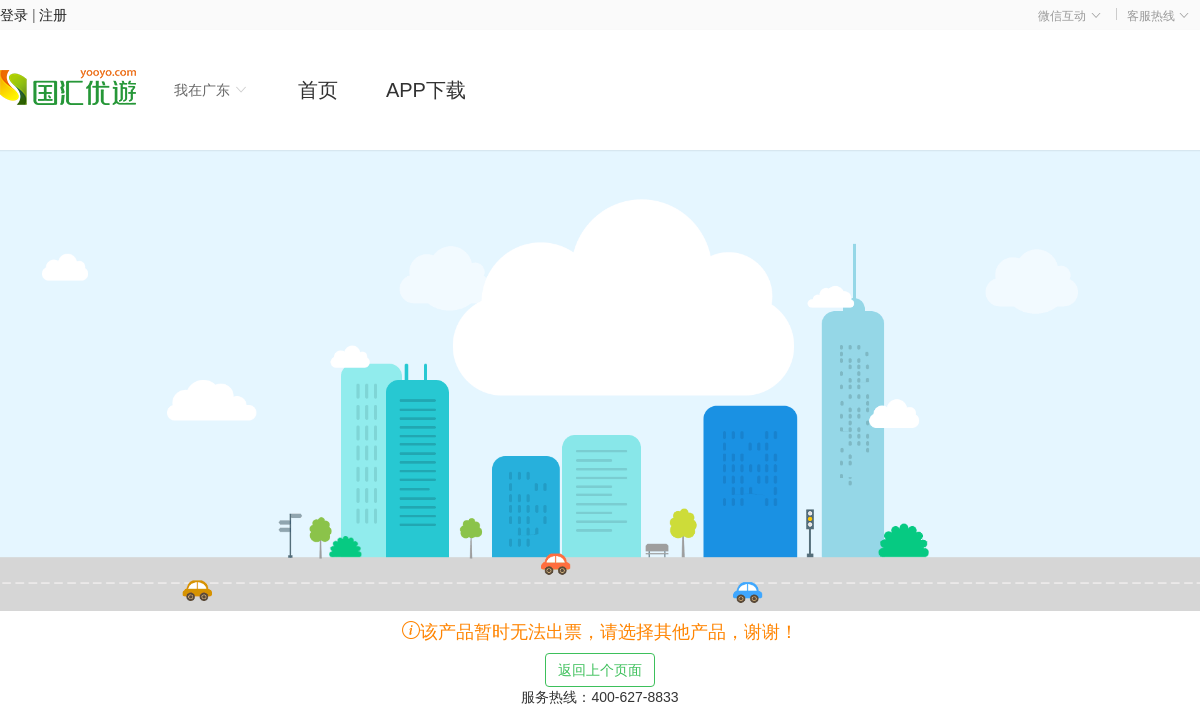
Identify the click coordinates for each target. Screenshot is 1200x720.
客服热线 (1158, 16)
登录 (14, 15)
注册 (53, 15)
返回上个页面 (600, 670)
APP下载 (426, 90)
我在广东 (211, 90)
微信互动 (1069, 16)
